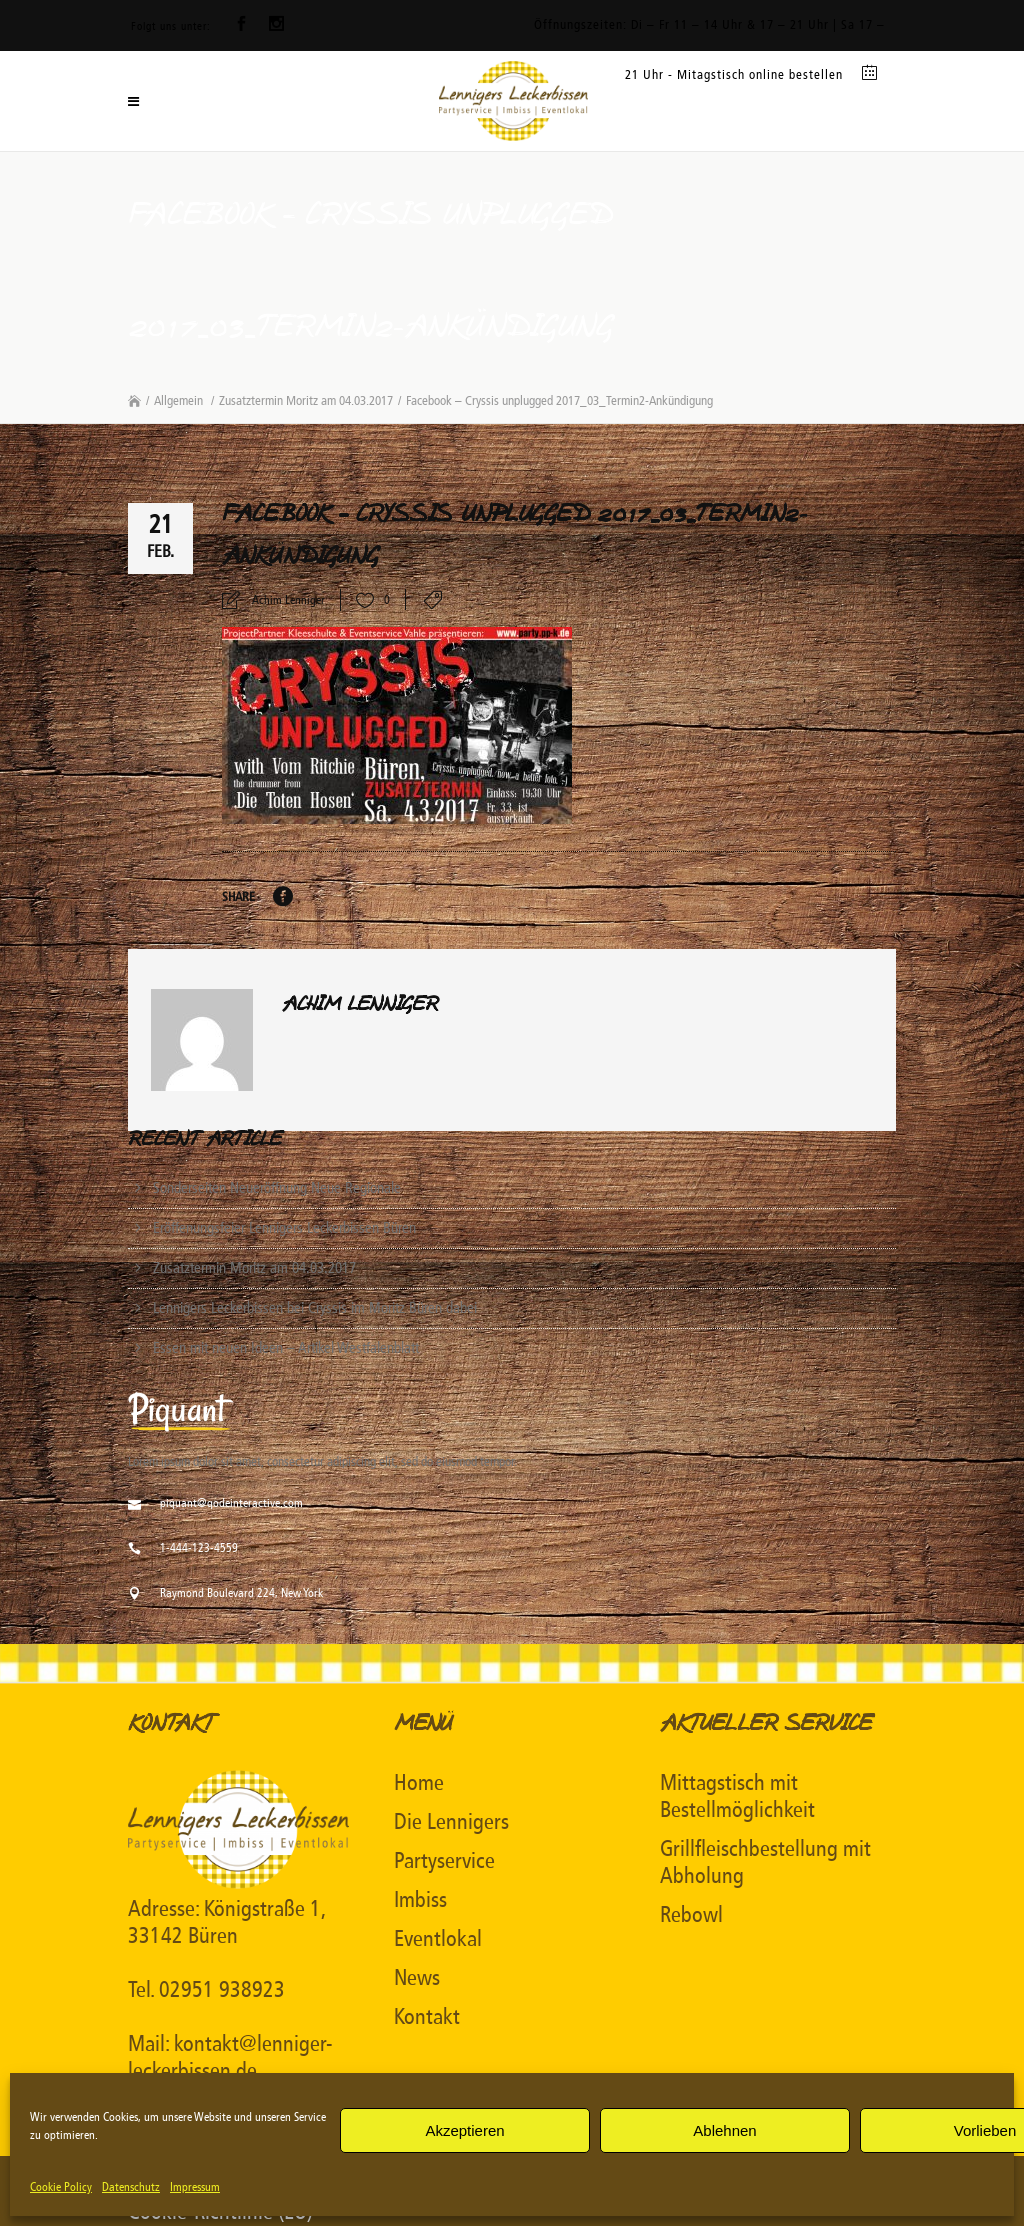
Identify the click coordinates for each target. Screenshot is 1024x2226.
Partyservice (444, 1861)
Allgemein (178, 400)
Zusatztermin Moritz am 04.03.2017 (306, 400)
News (417, 1978)
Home (419, 1783)
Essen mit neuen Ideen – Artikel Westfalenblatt (286, 1348)
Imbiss (420, 1900)
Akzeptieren (464, 2130)
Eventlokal (438, 1939)
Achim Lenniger (288, 600)
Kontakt (427, 2017)
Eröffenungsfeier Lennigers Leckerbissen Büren (284, 1228)
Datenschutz (131, 2187)
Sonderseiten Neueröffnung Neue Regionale (277, 1188)
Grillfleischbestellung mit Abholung (765, 1862)
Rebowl (691, 1915)
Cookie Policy (61, 2187)
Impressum (195, 2187)
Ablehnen (724, 2130)
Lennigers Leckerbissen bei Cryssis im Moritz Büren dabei (315, 1308)
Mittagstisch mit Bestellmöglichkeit (737, 1796)
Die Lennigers (451, 1822)
